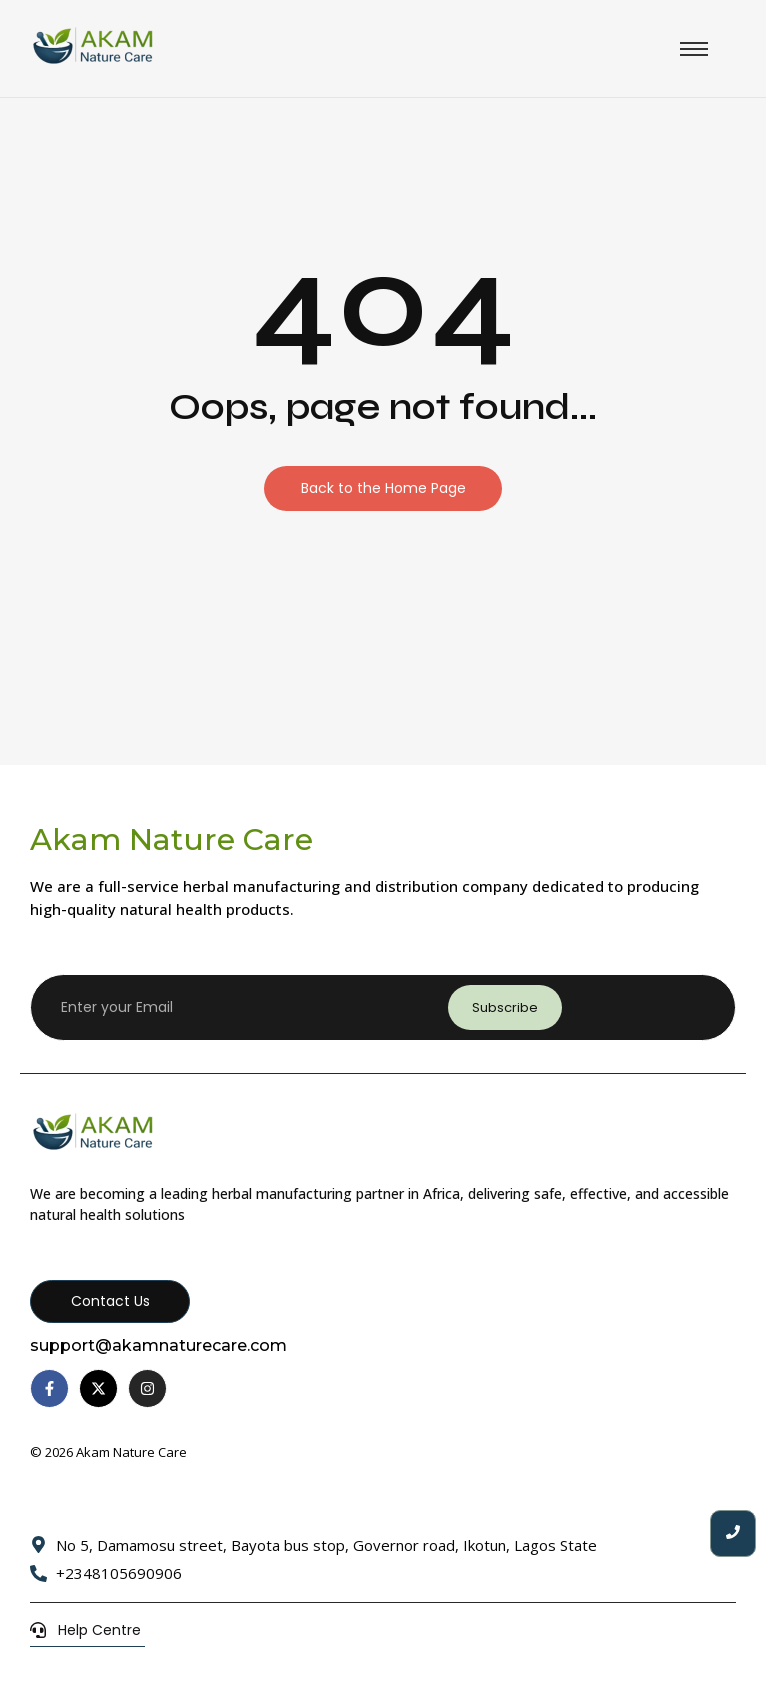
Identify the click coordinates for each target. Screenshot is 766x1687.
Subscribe (505, 1007)
